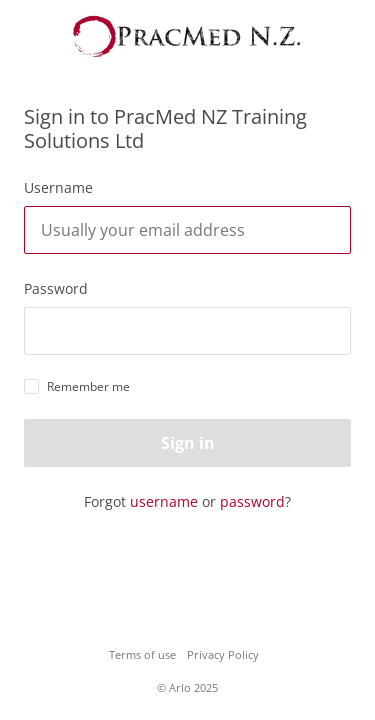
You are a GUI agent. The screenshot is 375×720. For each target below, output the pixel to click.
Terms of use (142, 654)
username (164, 501)
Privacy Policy (223, 654)
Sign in (188, 443)
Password (56, 288)
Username (58, 187)
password (252, 501)
